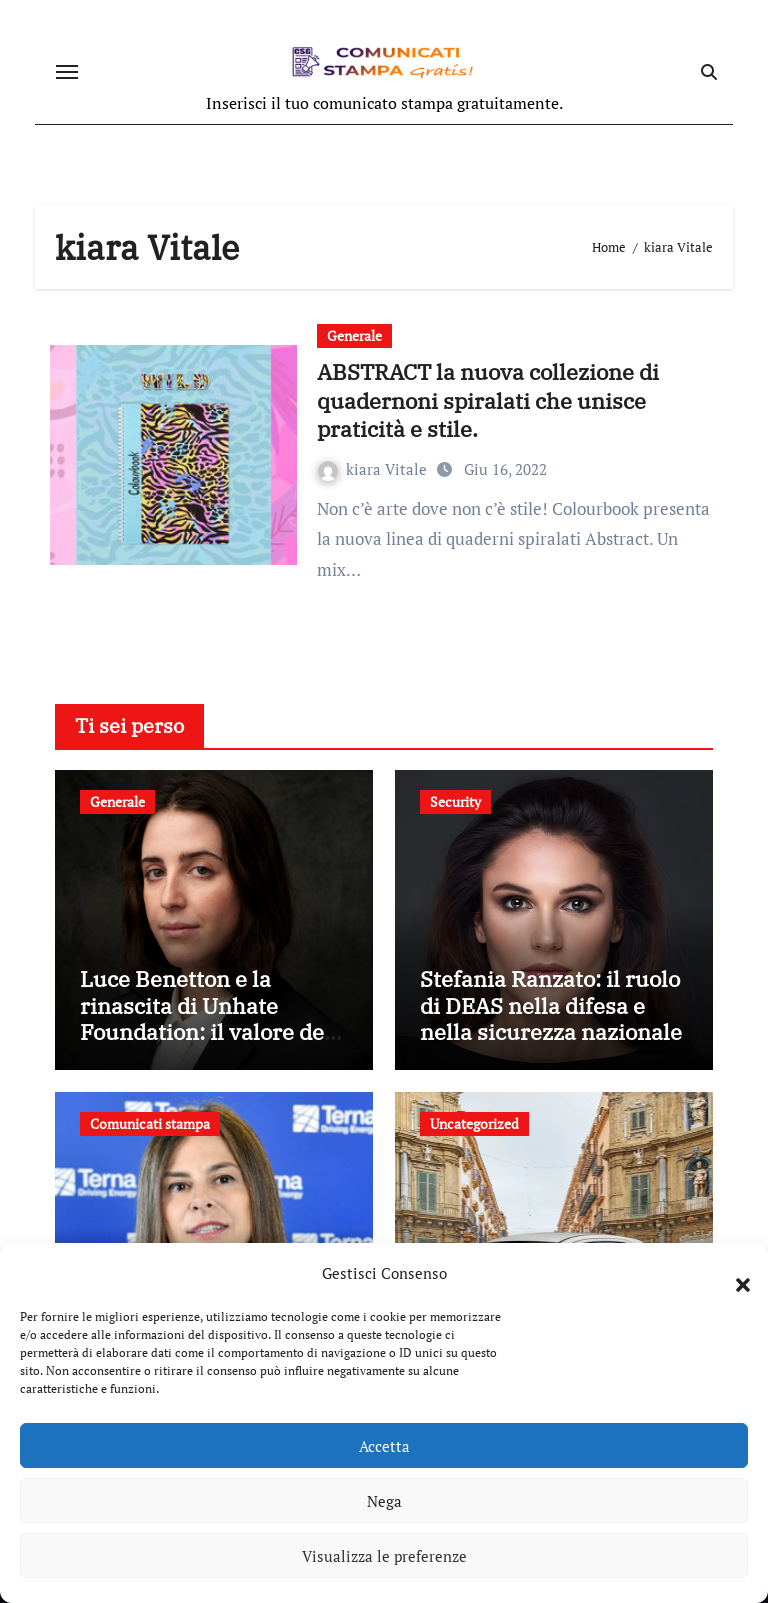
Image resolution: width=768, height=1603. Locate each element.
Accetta (384, 1446)
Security (455, 801)
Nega (384, 1501)
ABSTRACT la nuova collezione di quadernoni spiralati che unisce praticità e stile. (488, 400)
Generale (354, 335)
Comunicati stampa (150, 1123)
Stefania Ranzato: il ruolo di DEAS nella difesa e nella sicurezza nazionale (551, 1005)
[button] (733, 1273)
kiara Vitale (374, 469)
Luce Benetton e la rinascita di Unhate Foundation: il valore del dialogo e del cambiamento (205, 1031)
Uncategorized (474, 1123)
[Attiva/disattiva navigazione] (67, 72)
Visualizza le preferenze (384, 1556)
